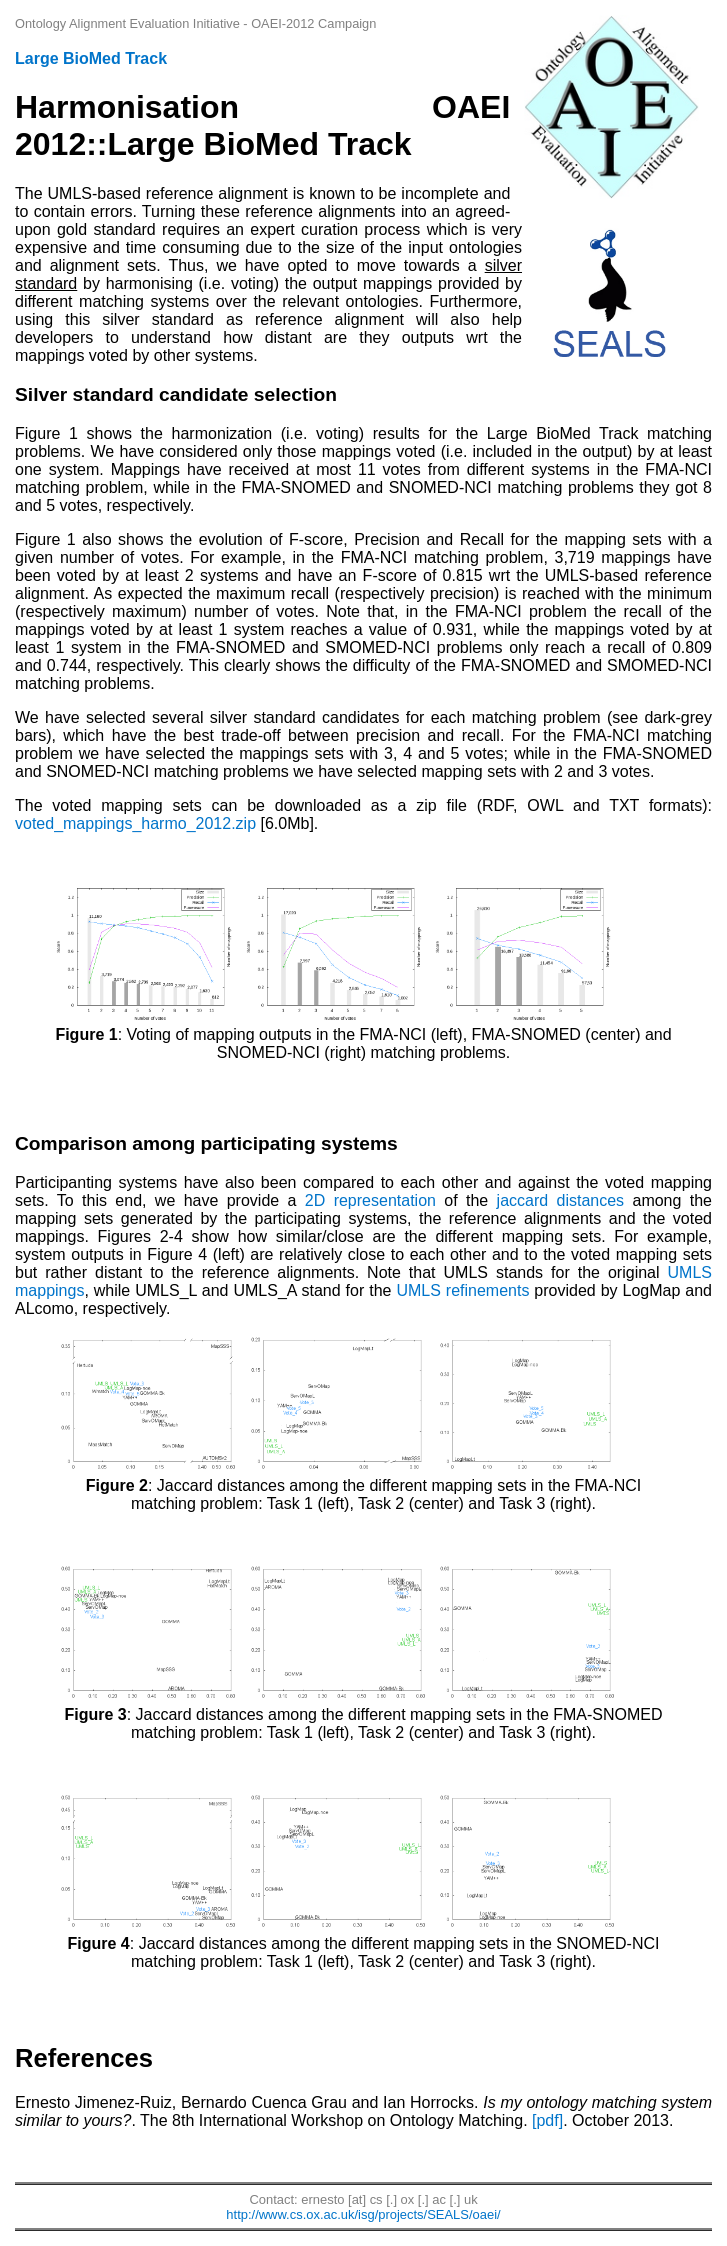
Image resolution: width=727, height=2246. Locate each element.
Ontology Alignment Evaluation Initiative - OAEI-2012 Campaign (195, 23)
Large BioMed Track (91, 58)
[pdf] (547, 2120)
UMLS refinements (462, 1290)
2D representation (370, 1200)
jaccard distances (561, 1200)
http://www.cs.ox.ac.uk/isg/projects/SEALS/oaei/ (363, 2214)
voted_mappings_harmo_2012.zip (135, 823)
